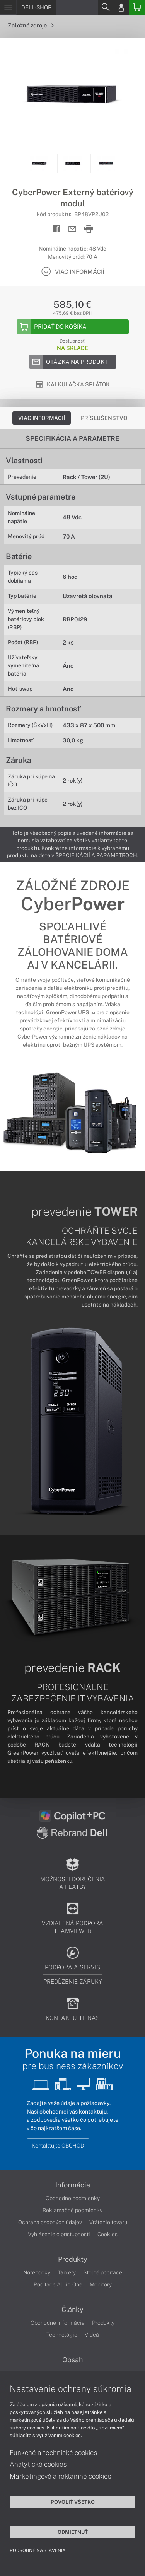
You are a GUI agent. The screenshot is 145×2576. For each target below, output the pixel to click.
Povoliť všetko (73, 2502)
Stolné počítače (102, 2272)
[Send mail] (72, 229)
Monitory (101, 2284)
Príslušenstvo (104, 418)
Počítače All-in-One (58, 2284)
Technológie (61, 2335)
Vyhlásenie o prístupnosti (59, 2234)
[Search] (105, 7)
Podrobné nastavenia (38, 2550)
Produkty (72, 2259)
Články (72, 2309)
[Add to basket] (73, 326)
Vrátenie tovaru (108, 2222)
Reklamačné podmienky (72, 2210)
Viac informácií (41, 418)
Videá (92, 2335)
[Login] (121, 7)
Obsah (72, 2359)
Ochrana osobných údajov (50, 2222)
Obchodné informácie (58, 2323)
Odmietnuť (73, 2532)
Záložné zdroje (30, 25)
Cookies (107, 2234)
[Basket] (137, 7)
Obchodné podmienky (73, 2198)
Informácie (72, 2185)
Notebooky (36, 2272)
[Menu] (8, 7)
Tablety (67, 2272)
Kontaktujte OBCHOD (58, 2146)
